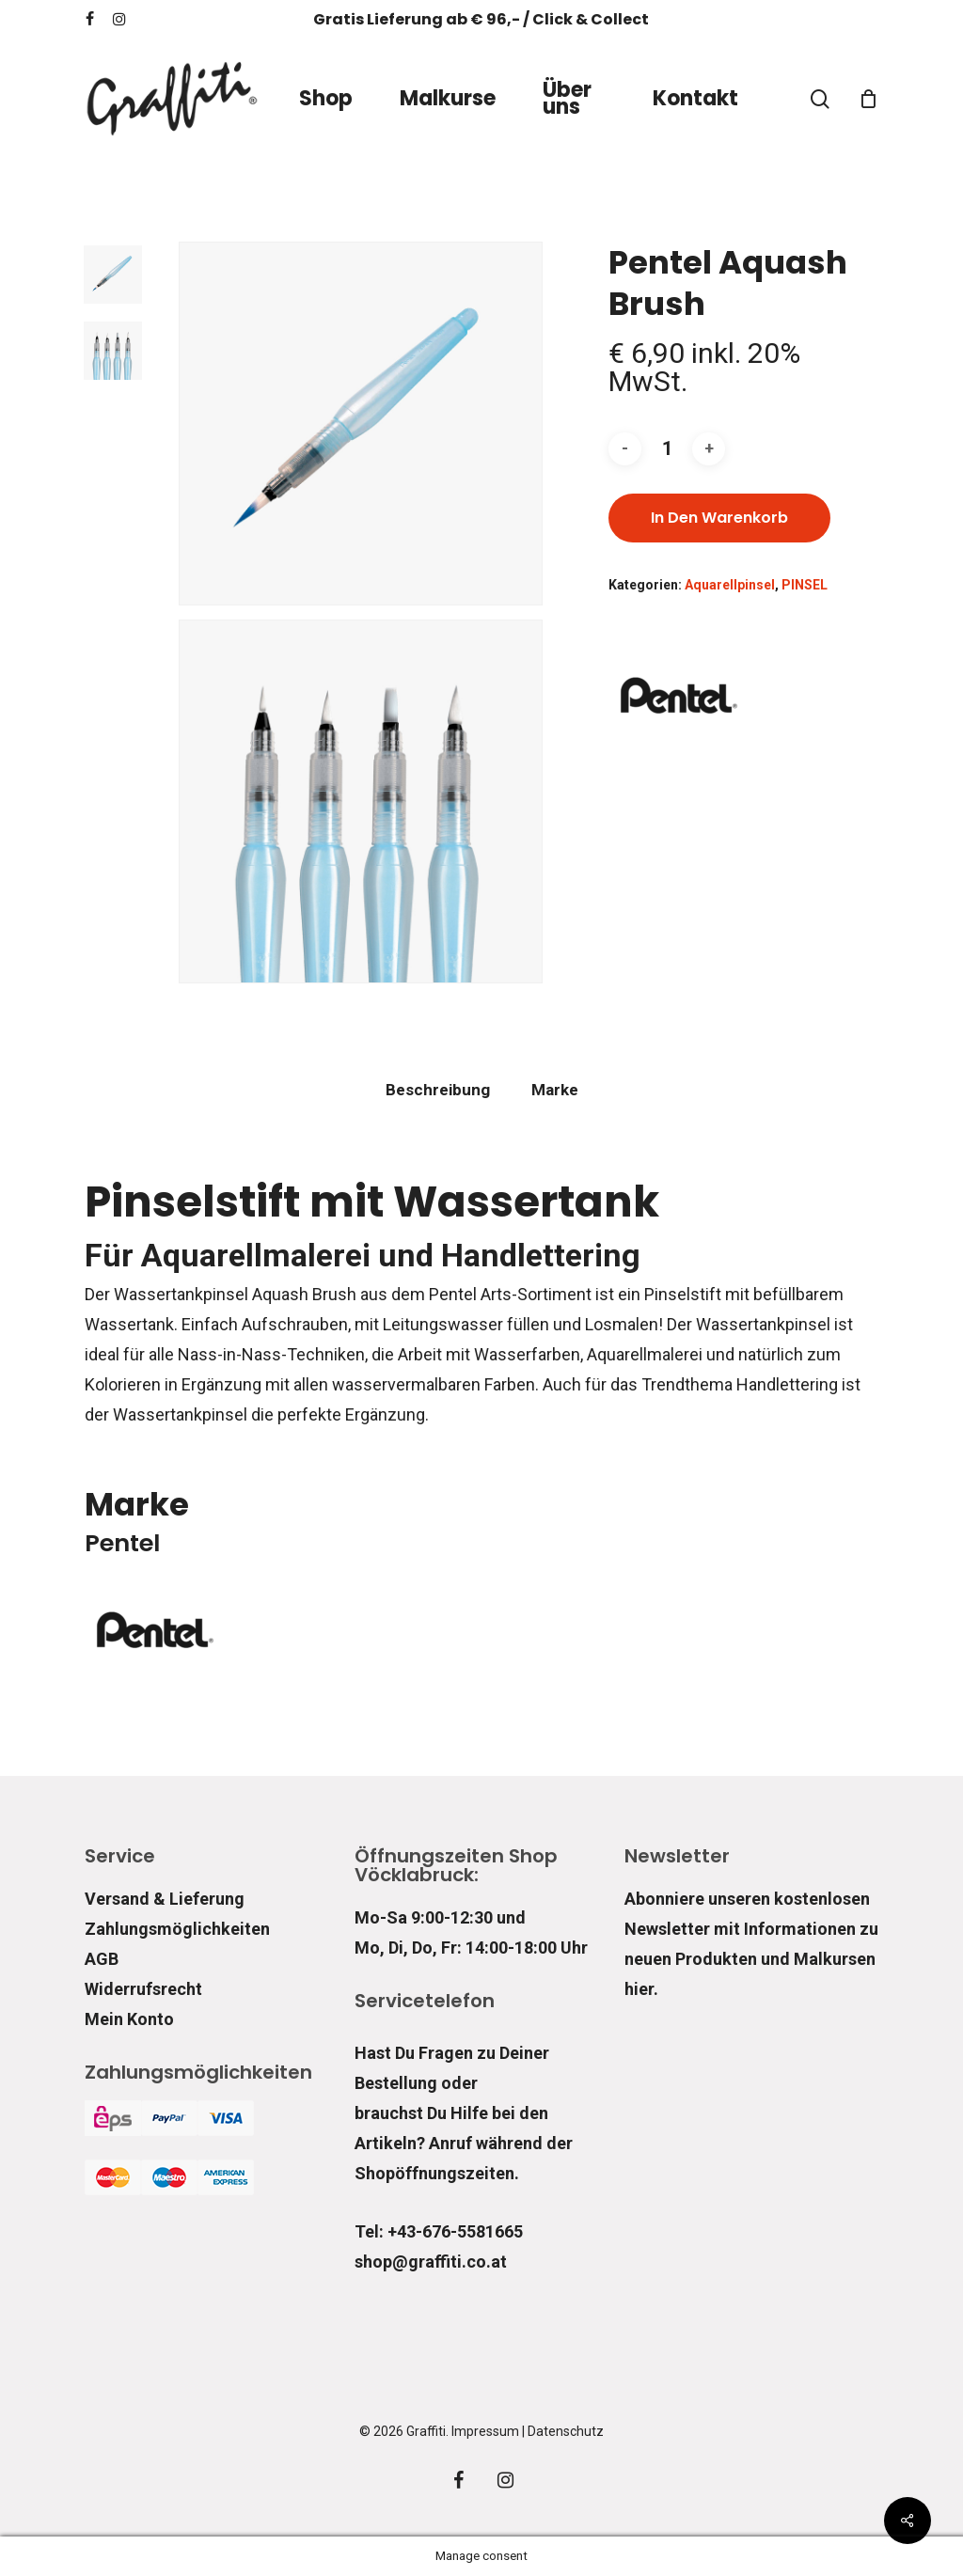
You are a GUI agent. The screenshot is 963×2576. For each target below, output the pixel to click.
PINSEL (804, 584)
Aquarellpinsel (730, 584)
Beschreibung (438, 1089)
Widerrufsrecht (143, 1989)
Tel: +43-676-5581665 (439, 2231)
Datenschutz (566, 2431)
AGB (101, 1959)
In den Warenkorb (719, 517)
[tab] (438, 1090)
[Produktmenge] (666, 448)
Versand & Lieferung (165, 1898)
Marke (554, 1089)
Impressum (485, 2431)
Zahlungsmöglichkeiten (177, 1929)
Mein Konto (129, 2019)
